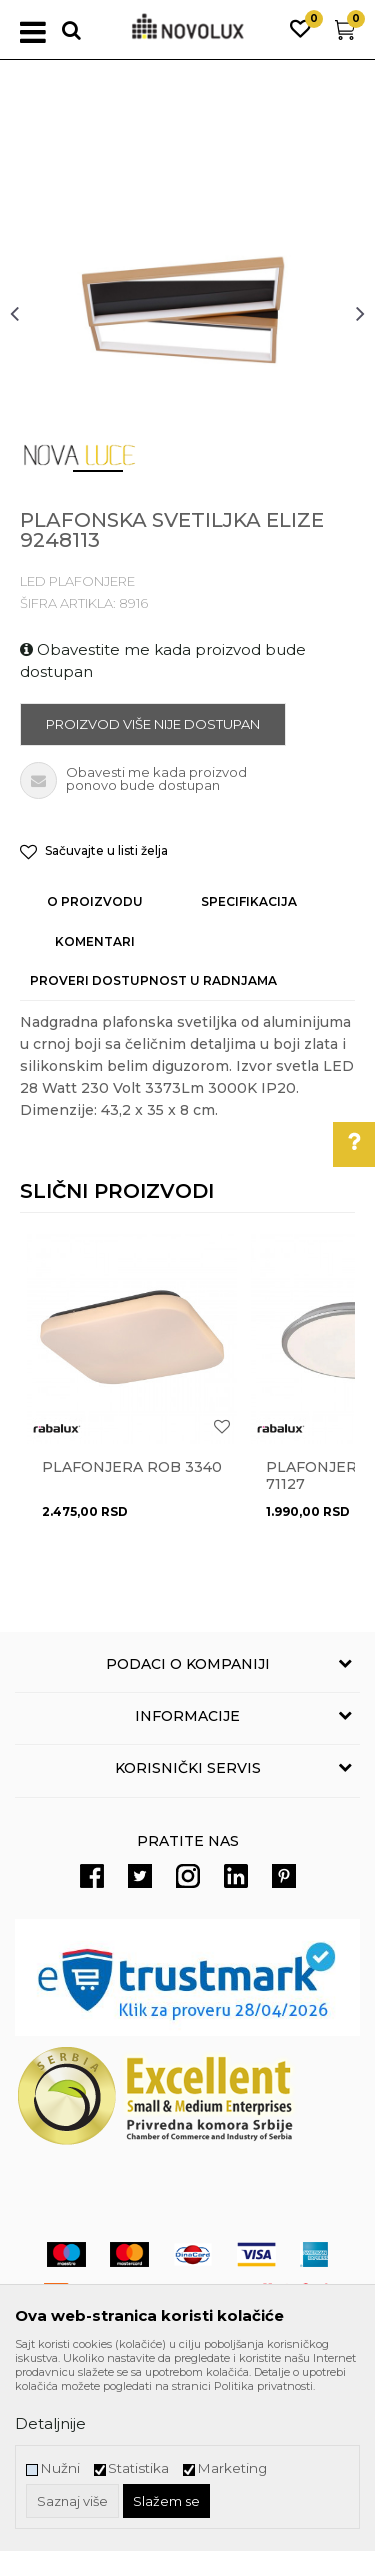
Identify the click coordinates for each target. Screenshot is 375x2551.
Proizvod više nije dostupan (153, 724)
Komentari (95, 941)
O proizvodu (95, 901)
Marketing (232, 2468)
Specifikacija (249, 901)
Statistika (138, 2468)
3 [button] (202, 479)
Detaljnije (50, 2423)
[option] (187, 312)
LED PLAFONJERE (77, 581)
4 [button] (263, 479)
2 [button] (142, 479)
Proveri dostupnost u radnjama (153, 980)
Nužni (60, 2468)
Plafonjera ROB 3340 (132, 1467)
